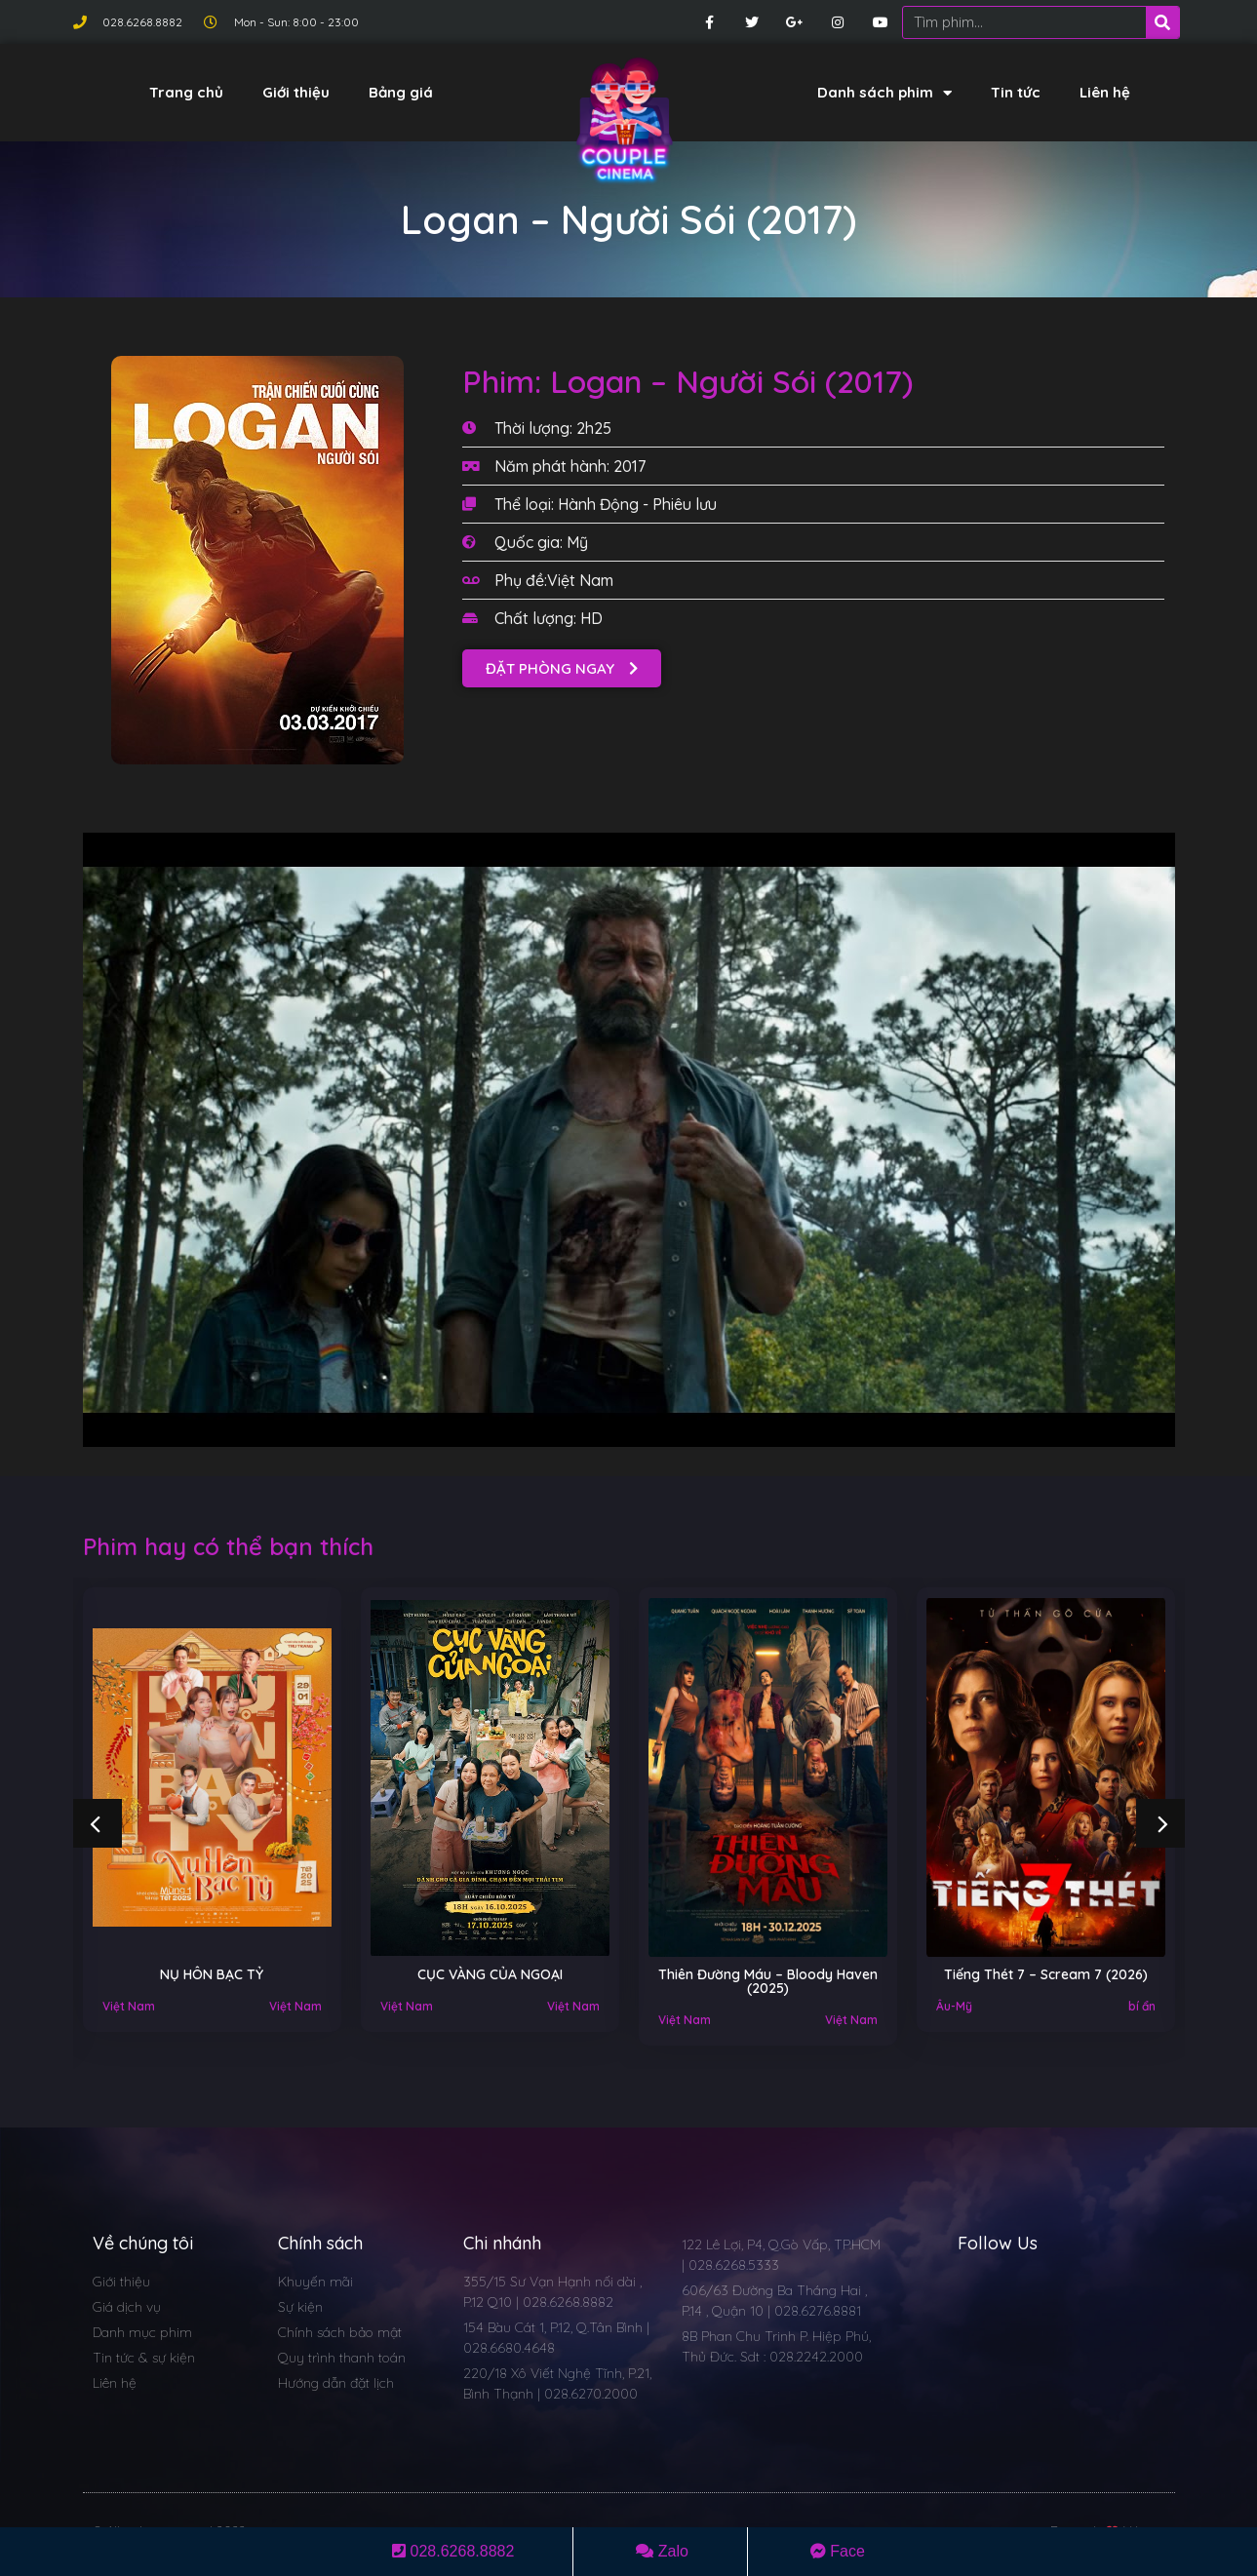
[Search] (1162, 22)
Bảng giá (401, 92)
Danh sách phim (884, 93)
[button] (561, 668)
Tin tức (1016, 92)
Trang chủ (186, 92)
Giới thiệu (296, 92)
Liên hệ (1105, 92)
